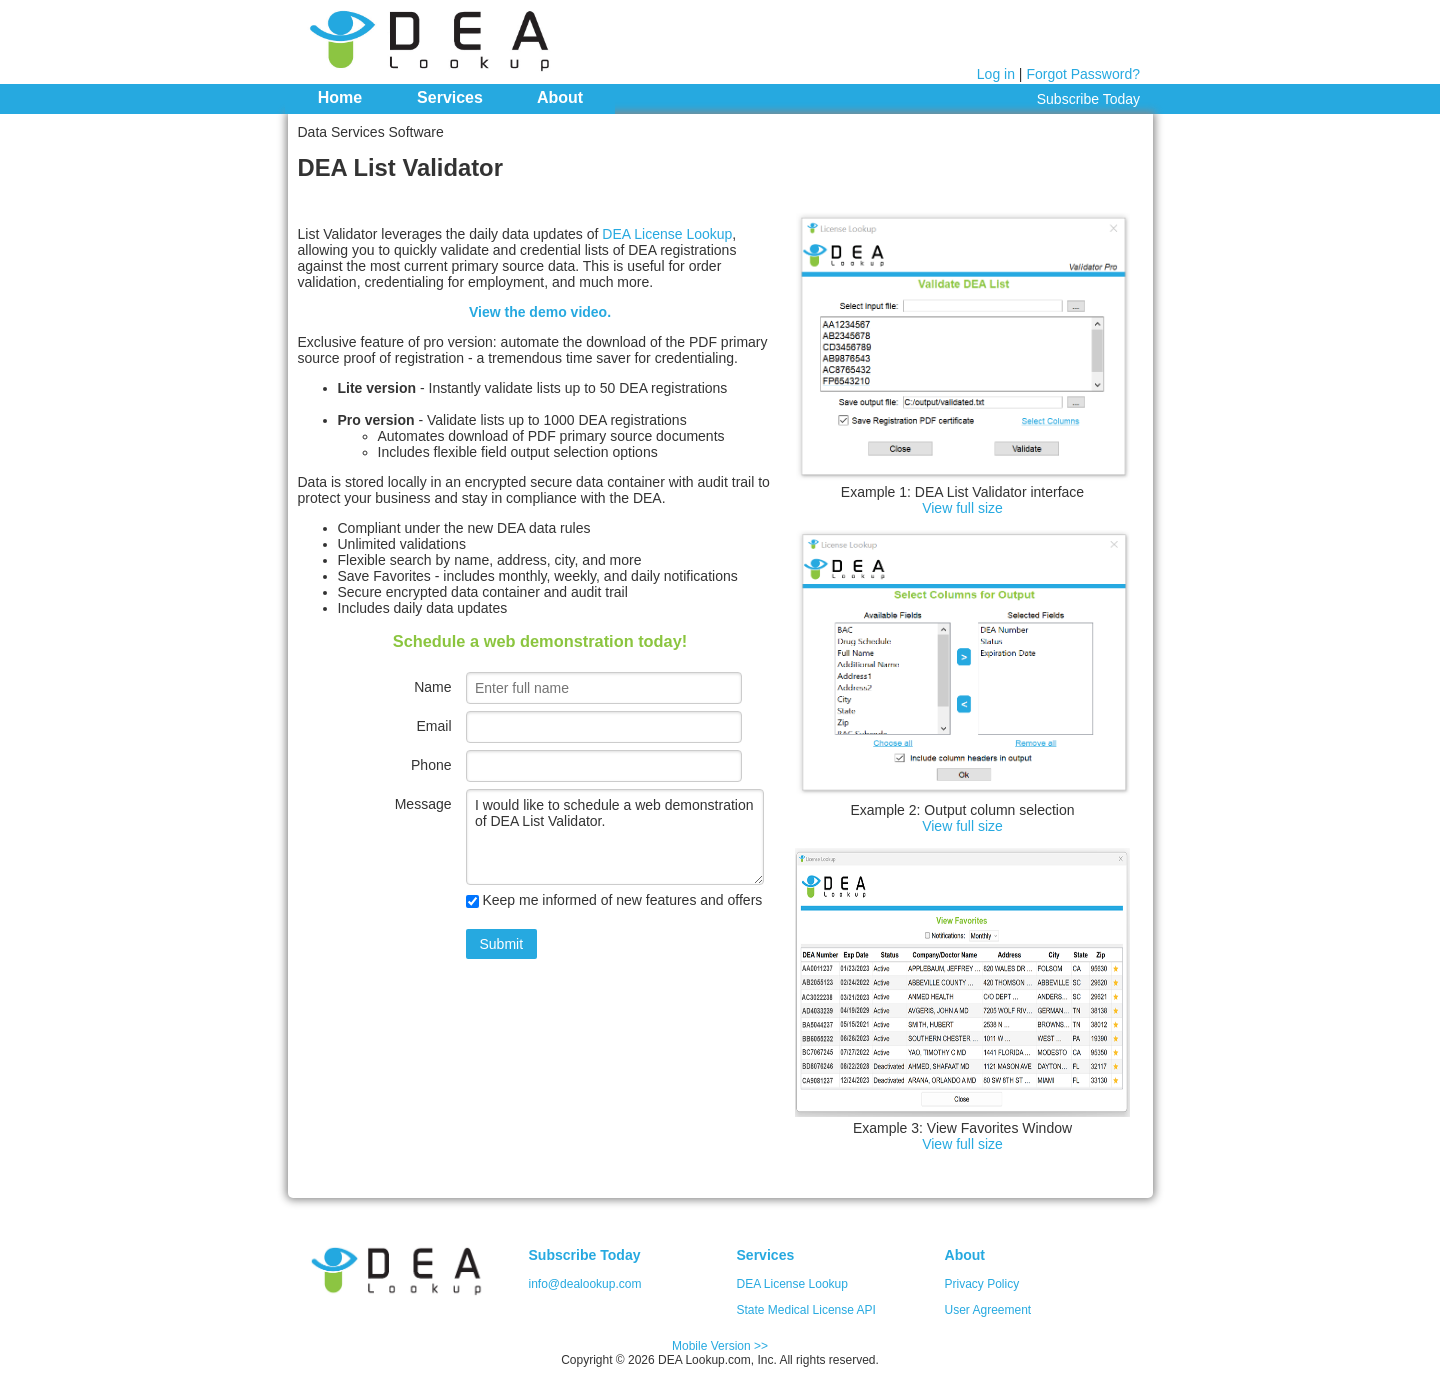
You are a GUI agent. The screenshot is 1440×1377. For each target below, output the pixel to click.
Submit (502, 944)
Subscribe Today (1088, 99)
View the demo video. (540, 312)
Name (432, 687)
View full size (962, 508)
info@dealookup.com (585, 1284)
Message (423, 804)
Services (450, 97)
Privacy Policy (982, 1284)
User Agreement (988, 1310)
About (560, 97)
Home (340, 97)
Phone (431, 765)
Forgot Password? (1083, 74)
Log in (996, 74)
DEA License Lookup (667, 234)
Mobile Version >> (720, 1346)
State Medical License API (806, 1310)
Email (433, 726)
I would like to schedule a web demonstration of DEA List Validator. (615, 837)
